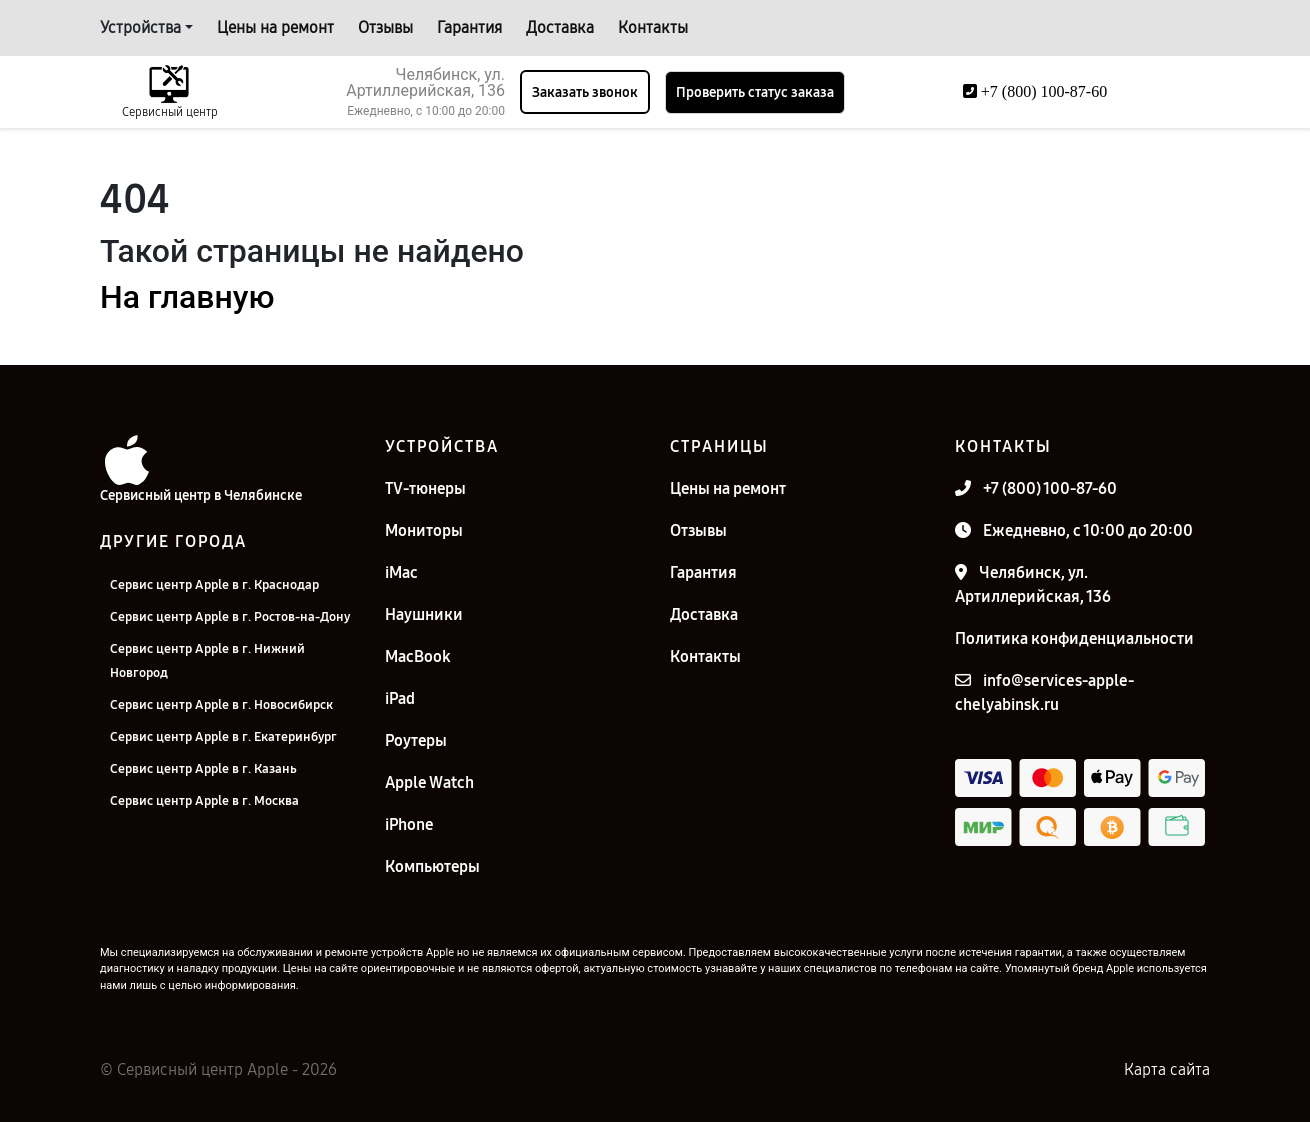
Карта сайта (1167, 1069)
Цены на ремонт (275, 27)
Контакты (653, 27)
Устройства (140, 27)
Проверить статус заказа (755, 92)
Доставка (560, 27)
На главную (187, 297)
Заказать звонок (585, 92)
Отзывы (385, 27)
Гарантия (469, 27)
